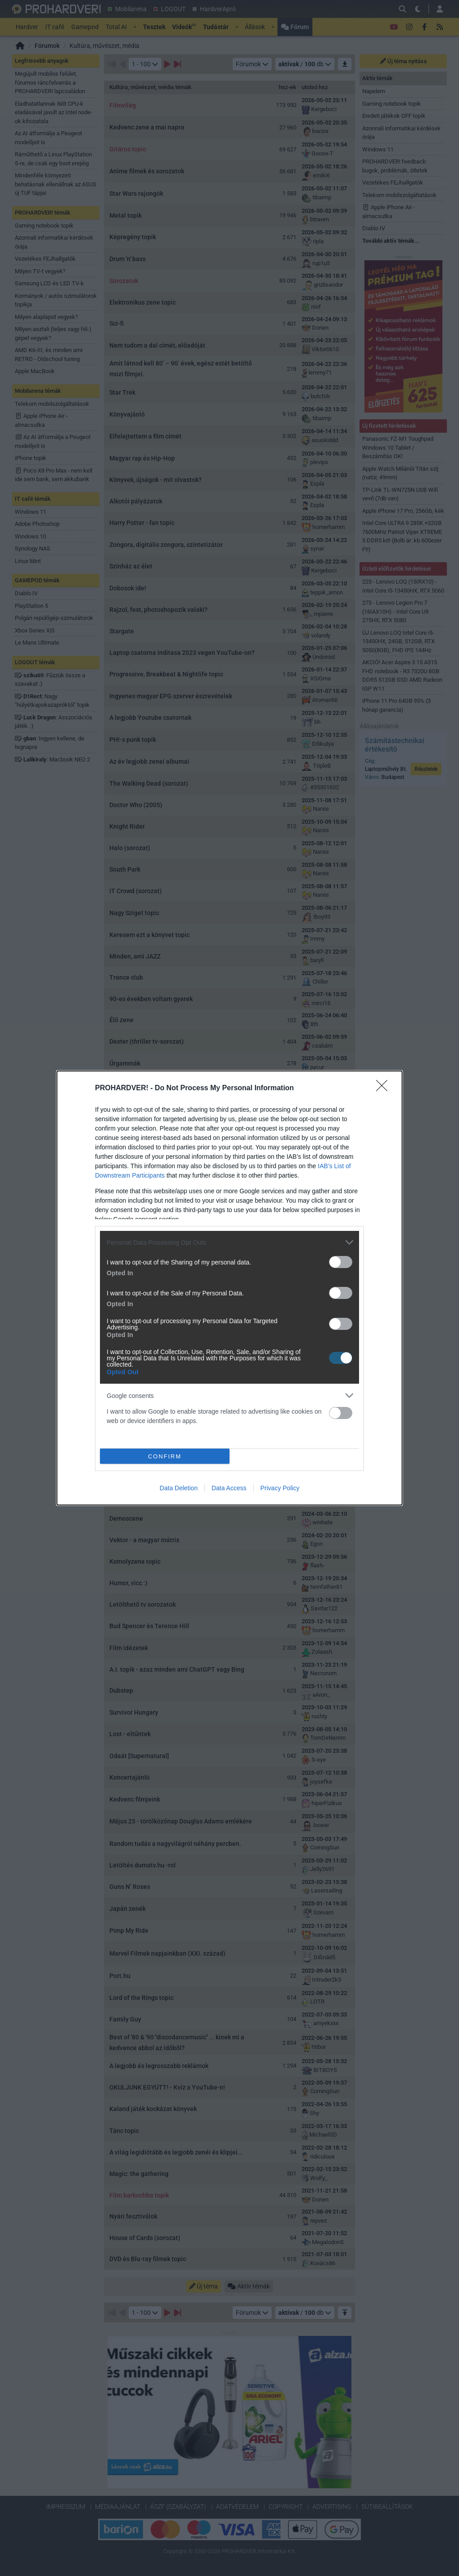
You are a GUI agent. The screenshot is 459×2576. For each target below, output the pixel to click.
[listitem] (229, 1242)
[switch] (340, 1262)
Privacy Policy (279, 1488)
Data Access (229, 1488)
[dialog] (229, 1288)
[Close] (384, 1088)
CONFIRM (165, 1456)
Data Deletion (179, 1488)
